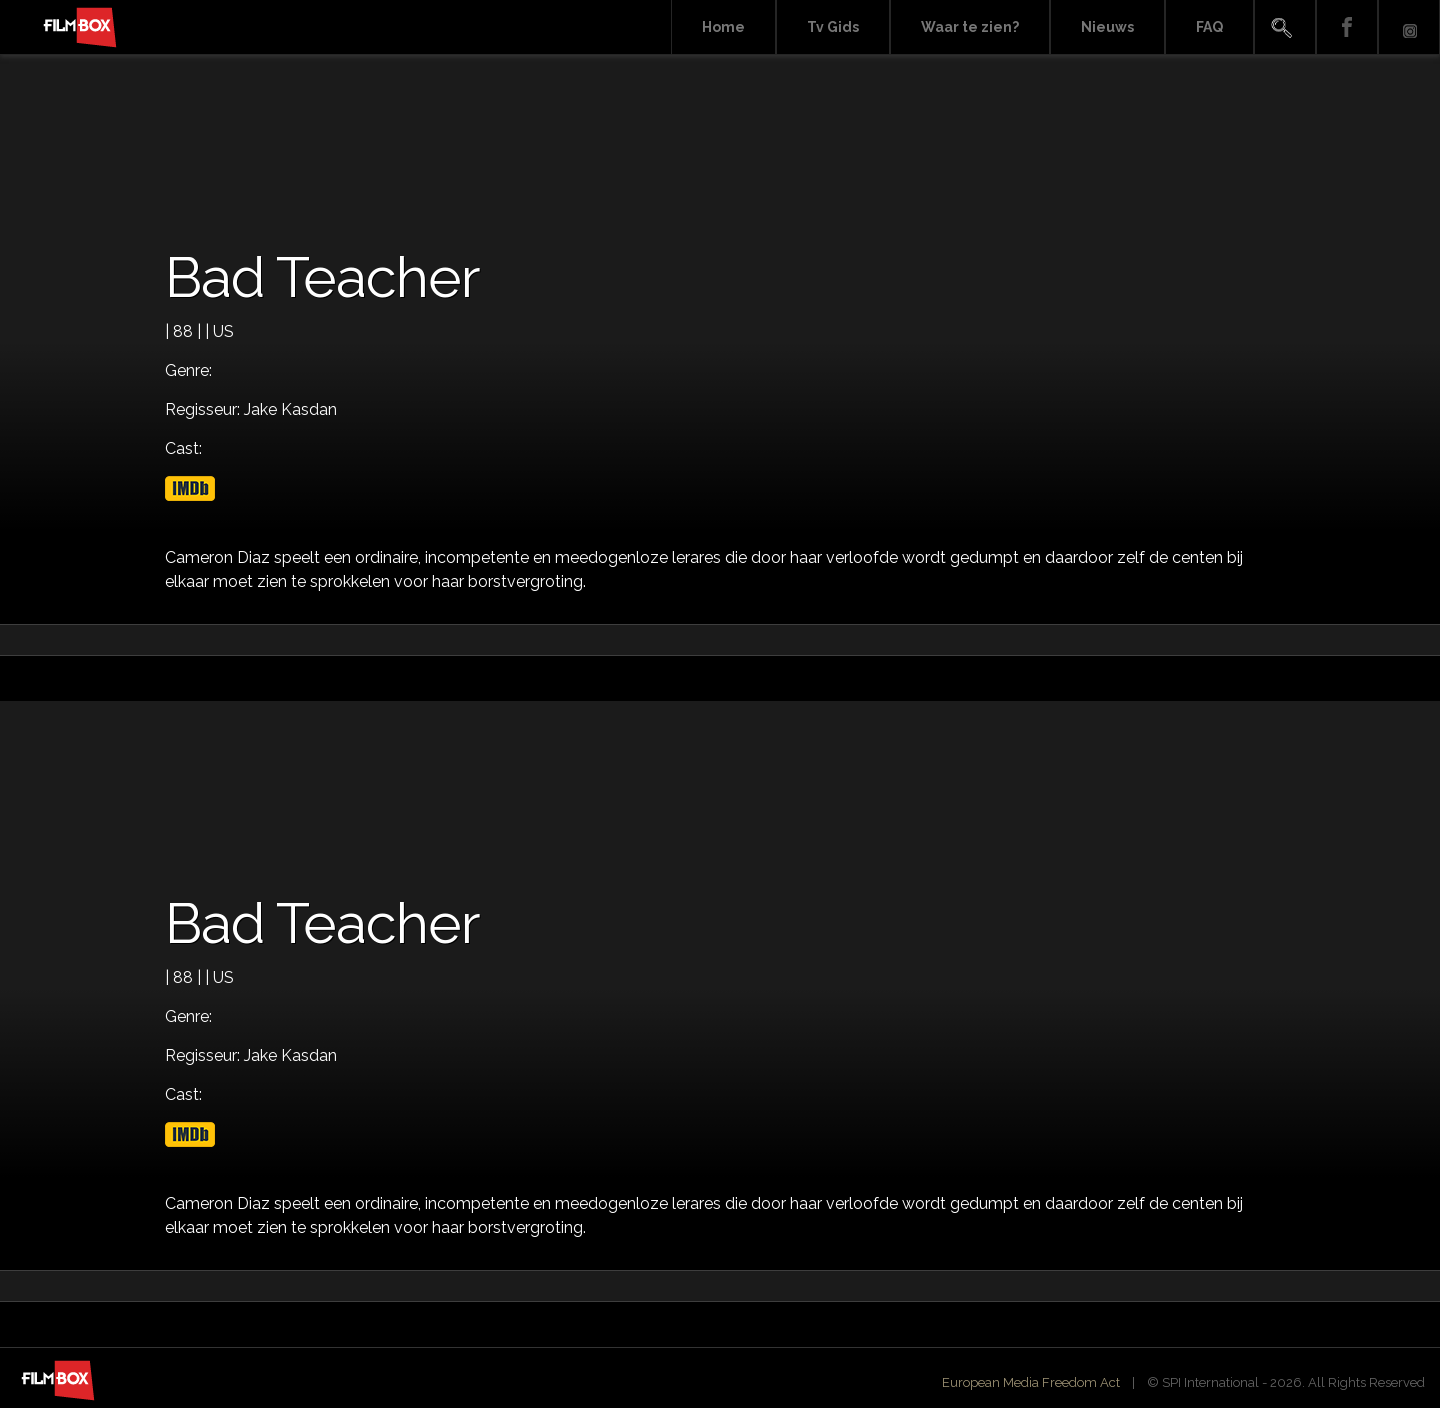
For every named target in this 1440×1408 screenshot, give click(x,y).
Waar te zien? (970, 27)
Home (723, 27)
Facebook (1347, 27)
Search (1285, 27)
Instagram (1409, 27)
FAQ (1209, 27)
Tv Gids (833, 27)
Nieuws (1107, 27)
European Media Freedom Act (1031, 1382)
